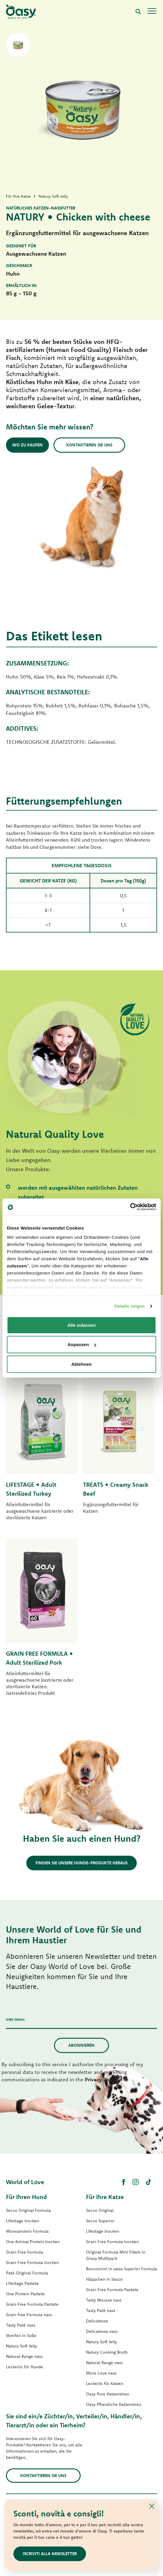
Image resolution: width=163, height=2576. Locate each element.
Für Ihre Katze (105, 2197)
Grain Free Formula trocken (32, 2262)
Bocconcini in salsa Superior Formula (121, 2268)
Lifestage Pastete (22, 2283)
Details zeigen (129, 1306)
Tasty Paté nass (20, 2325)
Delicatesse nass (102, 2331)
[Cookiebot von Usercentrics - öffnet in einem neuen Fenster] (130, 1207)
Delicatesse (97, 2321)
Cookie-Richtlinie (123, 1287)
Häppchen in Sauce (104, 2279)
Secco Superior (100, 2220)
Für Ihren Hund (26, 2197)
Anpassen (81, 1344)
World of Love (25, 2182)
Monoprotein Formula (27, 2231)
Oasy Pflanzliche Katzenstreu (113, 2404)
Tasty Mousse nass (104, 2300)
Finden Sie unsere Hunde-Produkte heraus (81, 1863)
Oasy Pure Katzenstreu (107, 2394)
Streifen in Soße (21, 2335)
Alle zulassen (81, 1324)
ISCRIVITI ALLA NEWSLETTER (50, 2553)
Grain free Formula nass (29, 2314)
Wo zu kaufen (27, 445)
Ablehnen (81, 1363)
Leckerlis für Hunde (24, 2366)
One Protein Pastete (25, 2293)
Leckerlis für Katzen (104, 2383)
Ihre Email (15, 2019)
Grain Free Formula (24, 2252)
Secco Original (100, 2210)
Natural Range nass (24, 2356)
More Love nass (101, 2373)
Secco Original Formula (28, 2210)
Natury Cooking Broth (106, 2352)
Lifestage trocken (22, 2220)
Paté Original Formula (27, 2273)
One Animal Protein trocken (33, 2241)
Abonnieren (81, 2045)
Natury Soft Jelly (21, 2346)
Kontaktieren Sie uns (89, 445)
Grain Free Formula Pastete (32, 2304)
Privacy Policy (101, 2079)
